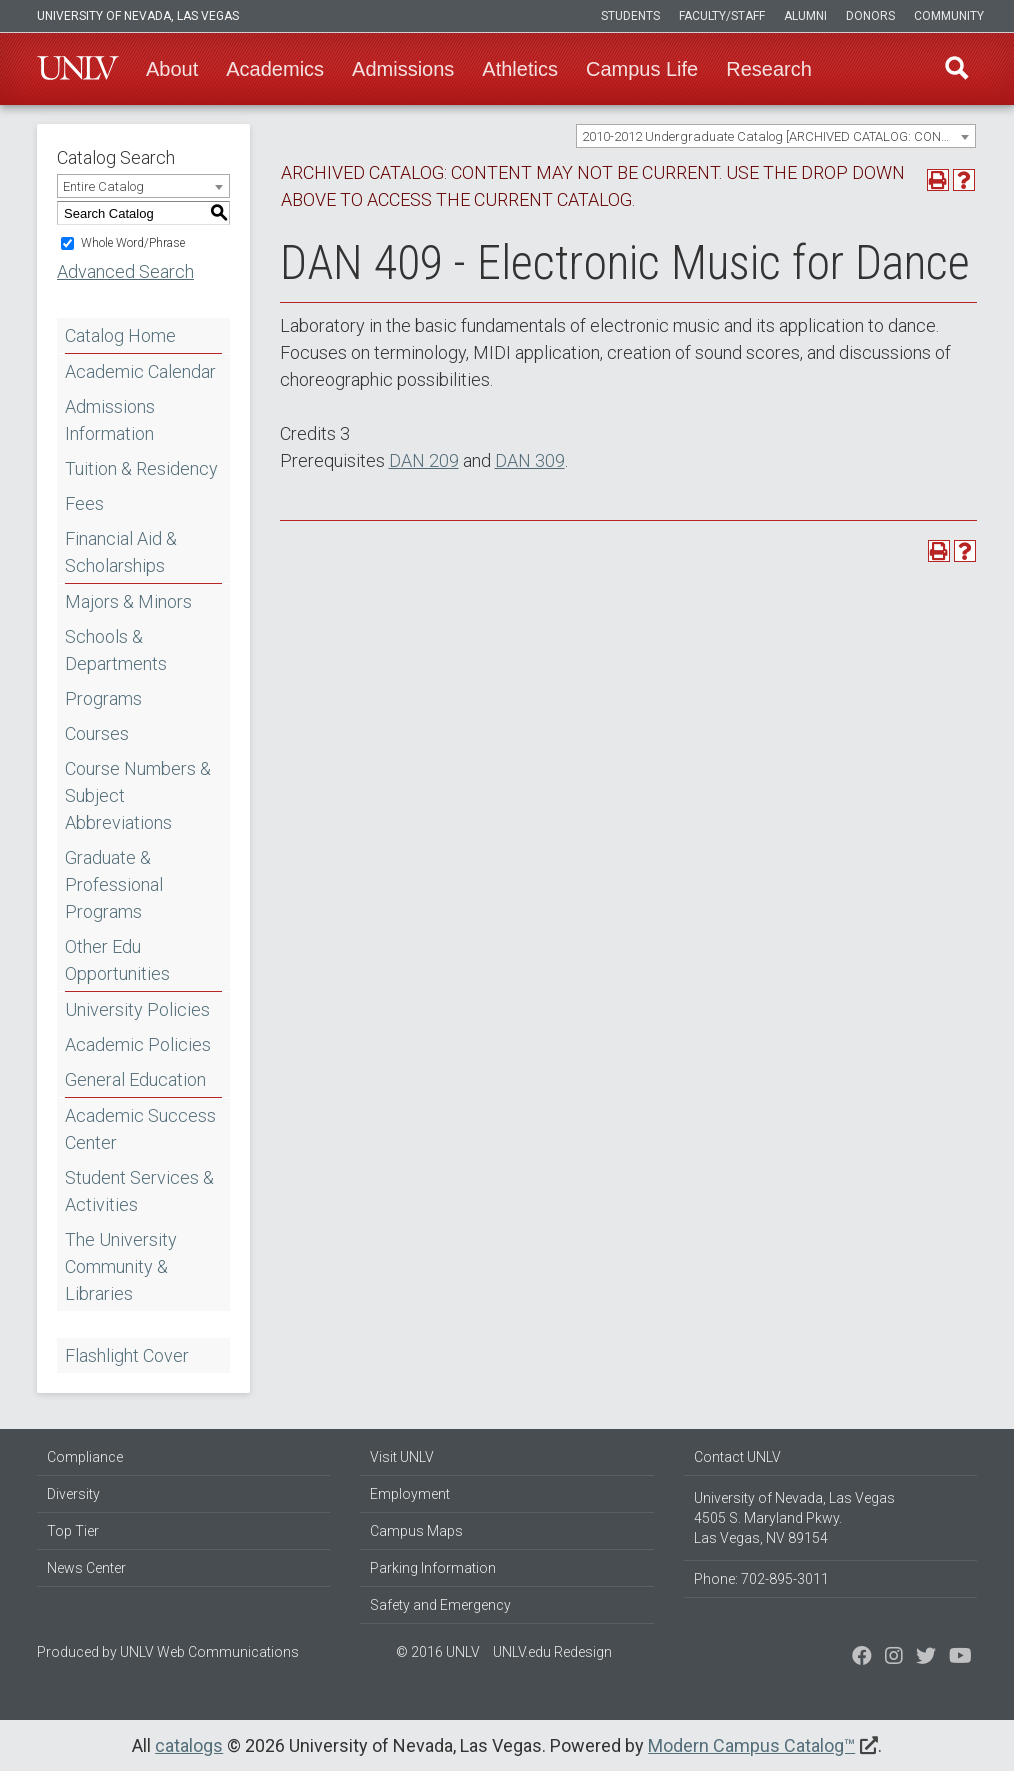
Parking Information (433, 1568)
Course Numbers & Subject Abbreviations (138, 795)
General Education (135, 1079)
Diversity (73, 1494)
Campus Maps (416, 1531)
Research (769, 69)
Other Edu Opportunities (117, 960)
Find (956, 69)
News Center (86, 1568)
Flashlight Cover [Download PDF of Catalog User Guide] (127, 1355)
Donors (870, 16)
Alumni (805, 16)
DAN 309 (530, 460)
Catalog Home (120, 335)
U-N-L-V (78, 69)
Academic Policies (138, 1044)
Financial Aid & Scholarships (121, 552)
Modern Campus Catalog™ (751, 1745)
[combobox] (776, 136)
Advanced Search (125, 271)
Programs (103, 698)
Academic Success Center (140, 1129)
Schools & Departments (116, 650)
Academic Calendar (140, 371)
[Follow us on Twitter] (894, 1658)
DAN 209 (424, 460)
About (172, 69)
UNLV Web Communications (209, 1652)
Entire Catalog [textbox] (103, 186)
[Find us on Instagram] (926, 1658)
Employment (410, 1494)
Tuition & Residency (141, 468)
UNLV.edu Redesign (552, 1652)
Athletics (520, 69)
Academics (275, 69)
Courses (97, 733)
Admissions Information (110, 420)
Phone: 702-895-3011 (761, 1579)
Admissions (403, 69)
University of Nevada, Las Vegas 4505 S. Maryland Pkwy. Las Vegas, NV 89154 (794, 1518)
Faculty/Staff (722, 16)
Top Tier (73, 1531)
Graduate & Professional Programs (114, 884)
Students (630, 16)
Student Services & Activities (139, 1191)
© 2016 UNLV (438, 1652)
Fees (84, 503)
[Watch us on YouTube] (960, 1658)
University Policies (137, 1009)
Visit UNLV (402, 1457)
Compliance (85, 1457)
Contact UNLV (737, 1457)
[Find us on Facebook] (862, 1658)
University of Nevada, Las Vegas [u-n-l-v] (138, 16)
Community (949, 16)
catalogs (189, 1745)
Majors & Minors (128, 601)
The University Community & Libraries (121, 1266)
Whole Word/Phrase (133, 243)
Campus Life (642, 69)
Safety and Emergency (440, 1605)
